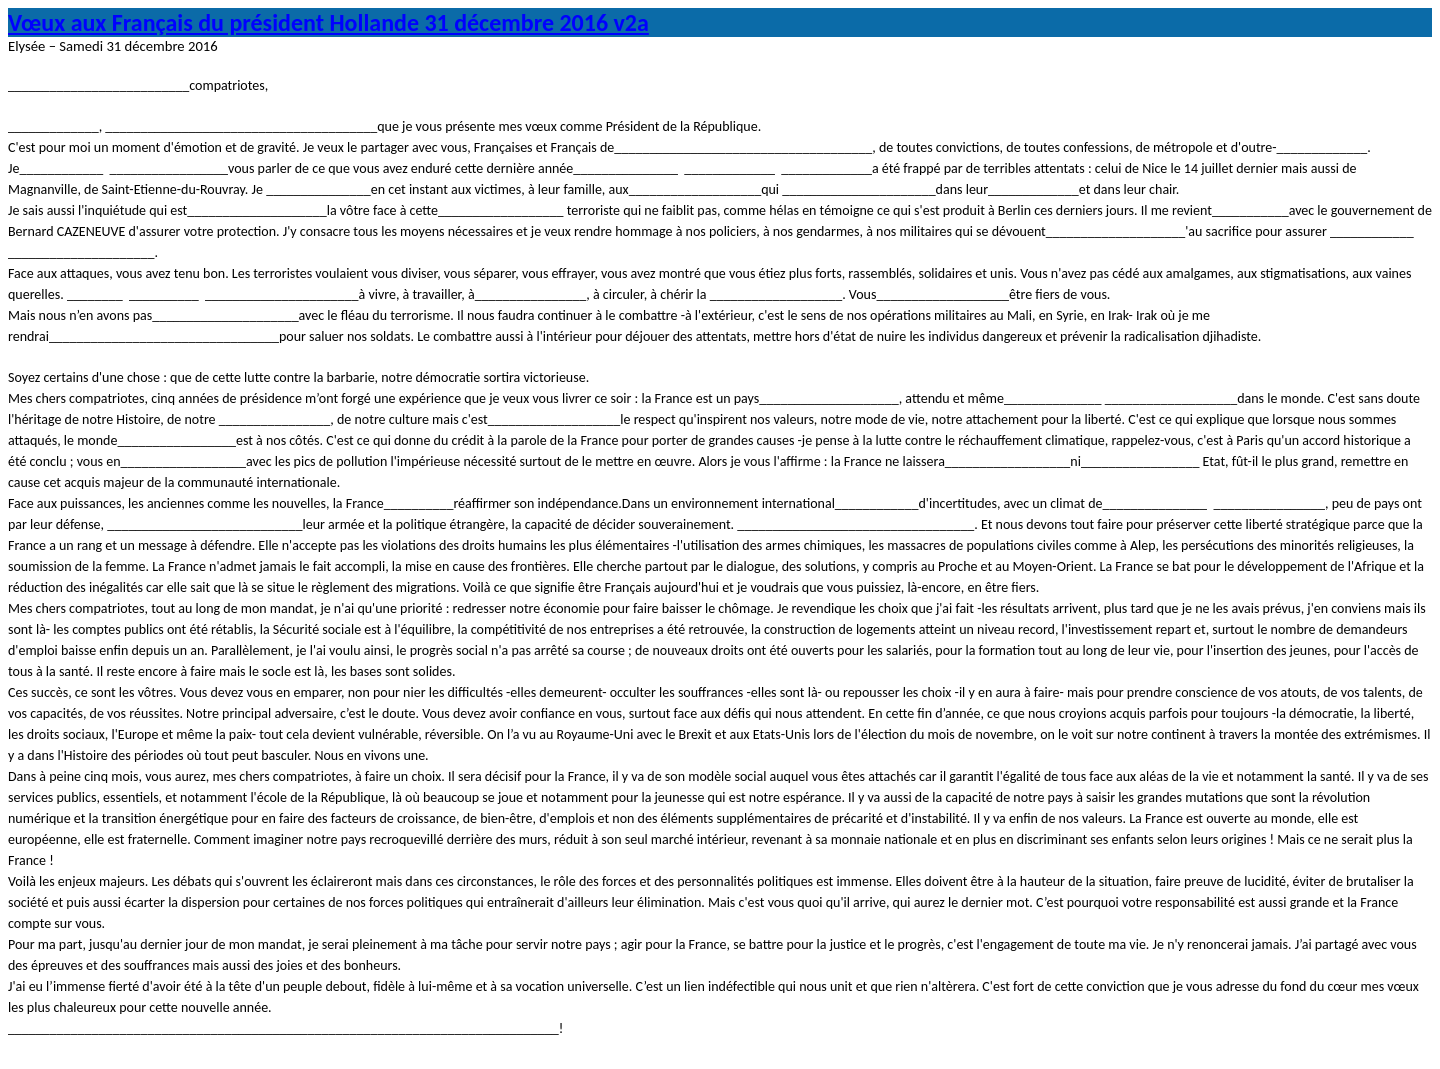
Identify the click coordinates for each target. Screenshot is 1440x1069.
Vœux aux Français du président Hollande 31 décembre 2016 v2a (328, 22)
